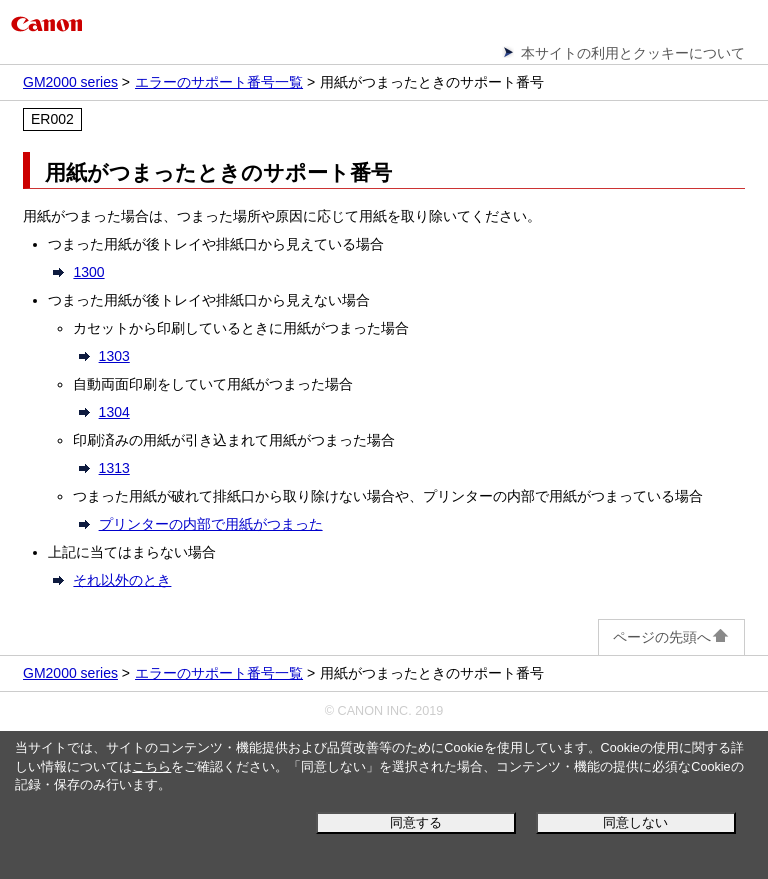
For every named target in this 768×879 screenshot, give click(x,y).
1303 (114, 356)
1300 (88, 272)
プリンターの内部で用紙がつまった (211, 524)
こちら (151, 767)
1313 (114, 468)
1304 (114, 412)
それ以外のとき (122, 580)
